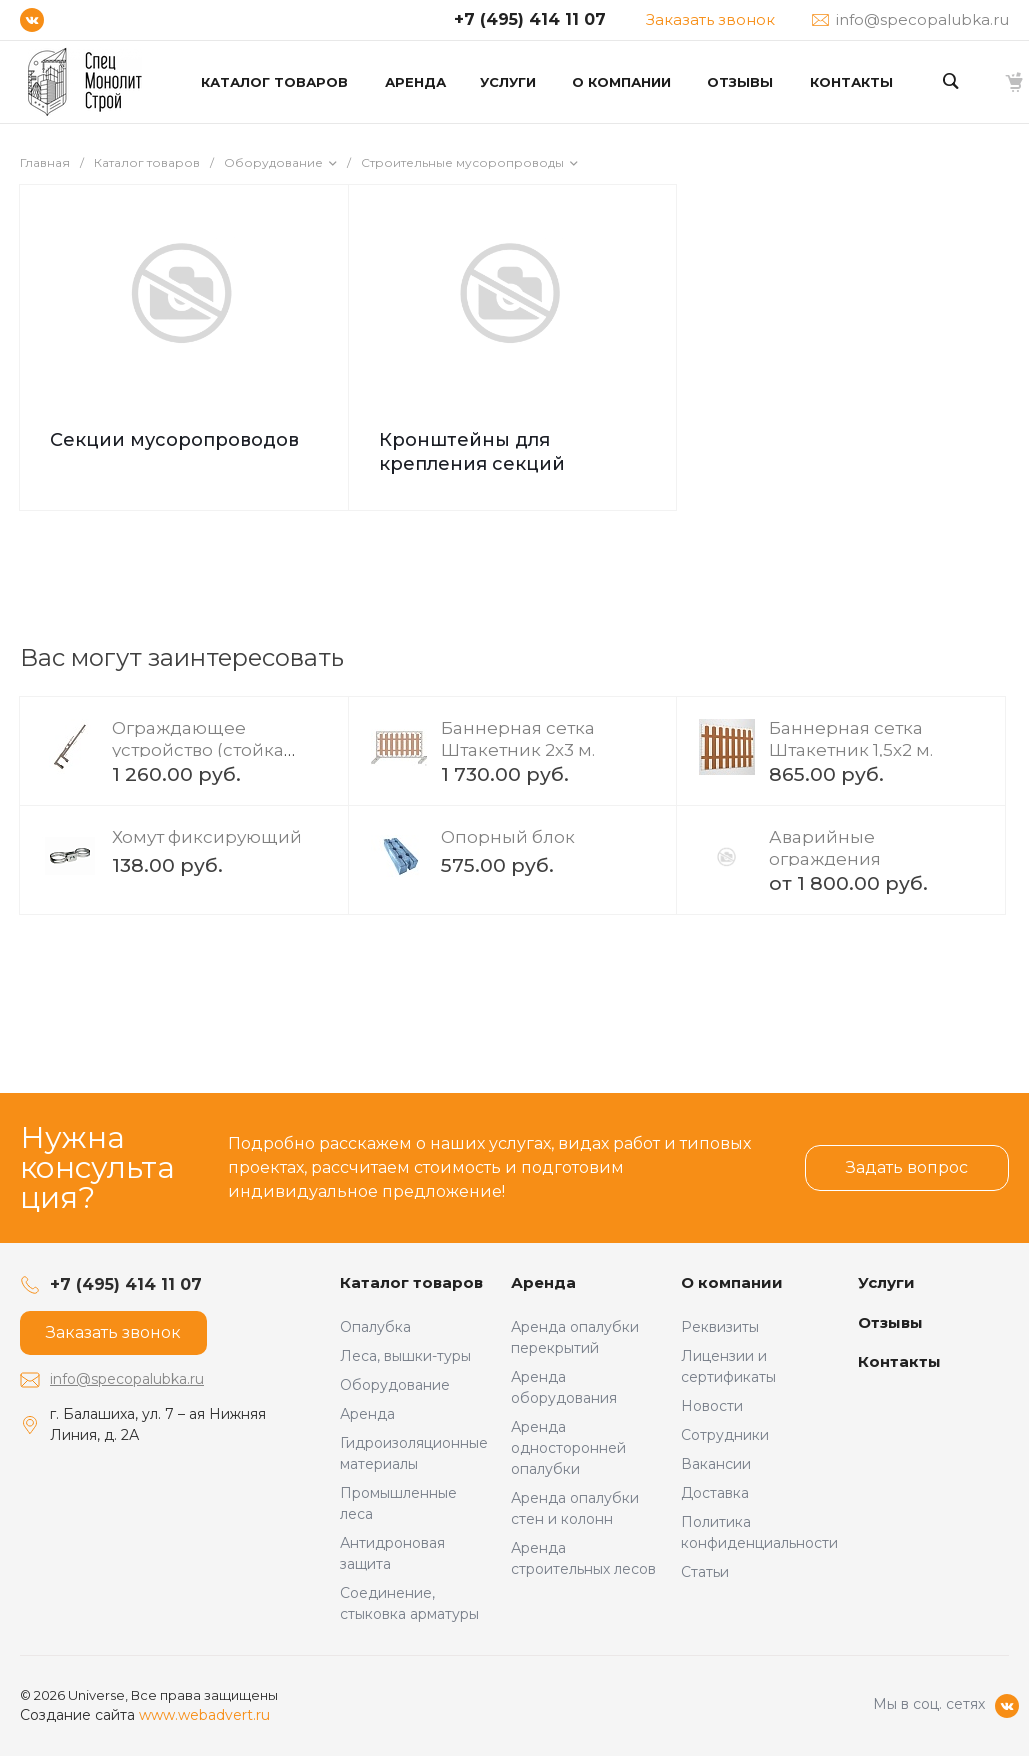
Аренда (367, 1414)
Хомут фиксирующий (207, 837)
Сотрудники (725, 1435)
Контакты (899, 1361)
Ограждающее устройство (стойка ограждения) (198, 750)
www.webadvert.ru (204, 1715)
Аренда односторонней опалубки (568, 1448)
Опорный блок (508, 837)
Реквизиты (720, 1327)
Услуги (886, 1282)
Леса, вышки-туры (405, 1356)
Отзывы (890, 1322)
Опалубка (375, 1327)
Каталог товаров (411, 1282)
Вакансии (716, 1464)
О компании (732, 1282)
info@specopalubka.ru (127, 1379)
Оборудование (395, 1385)
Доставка (715, 1493)
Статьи (705, 1572)
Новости (712, 1406)
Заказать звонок (710, 19)
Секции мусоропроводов (174, 440)
